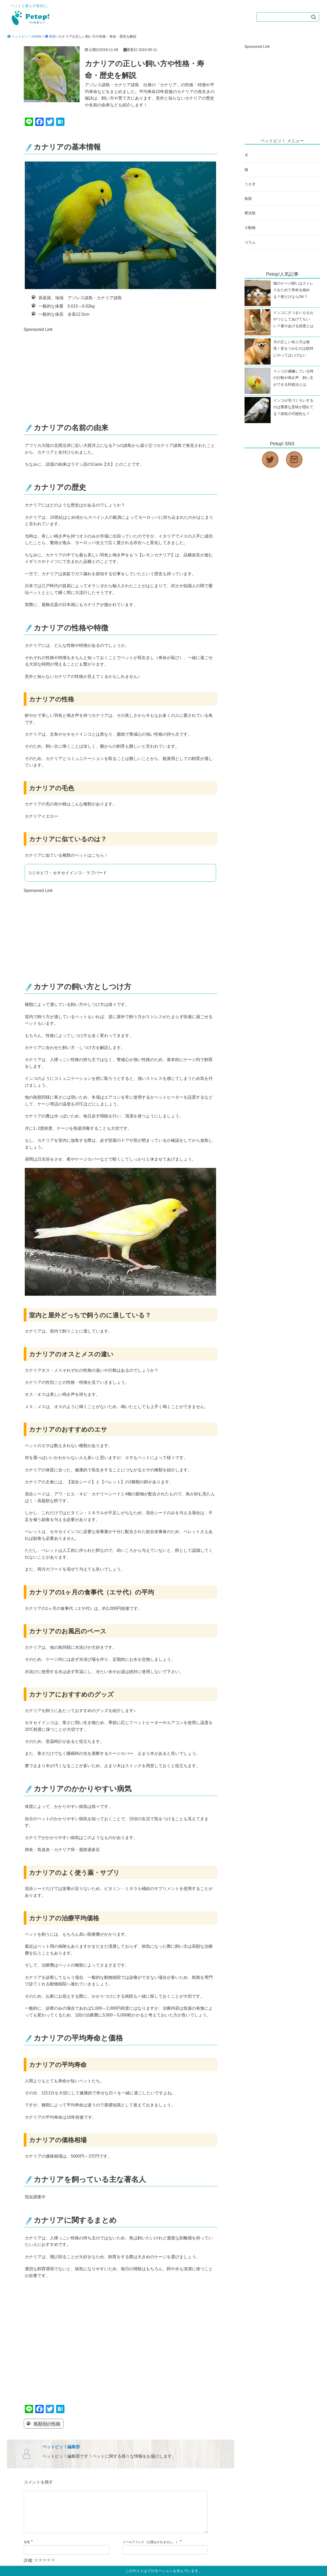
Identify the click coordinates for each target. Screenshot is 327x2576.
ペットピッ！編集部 (61, 2447)
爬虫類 (251, 217)
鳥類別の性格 (47, 2424)
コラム (251, 247)
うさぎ (251, 186)
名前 (27, 2550)
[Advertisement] (67, 369)
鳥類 (52, 36)
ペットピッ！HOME (26, 36)
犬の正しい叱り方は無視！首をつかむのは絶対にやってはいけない (294, 355)
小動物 (251, 232)
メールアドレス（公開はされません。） (150, 2550)
